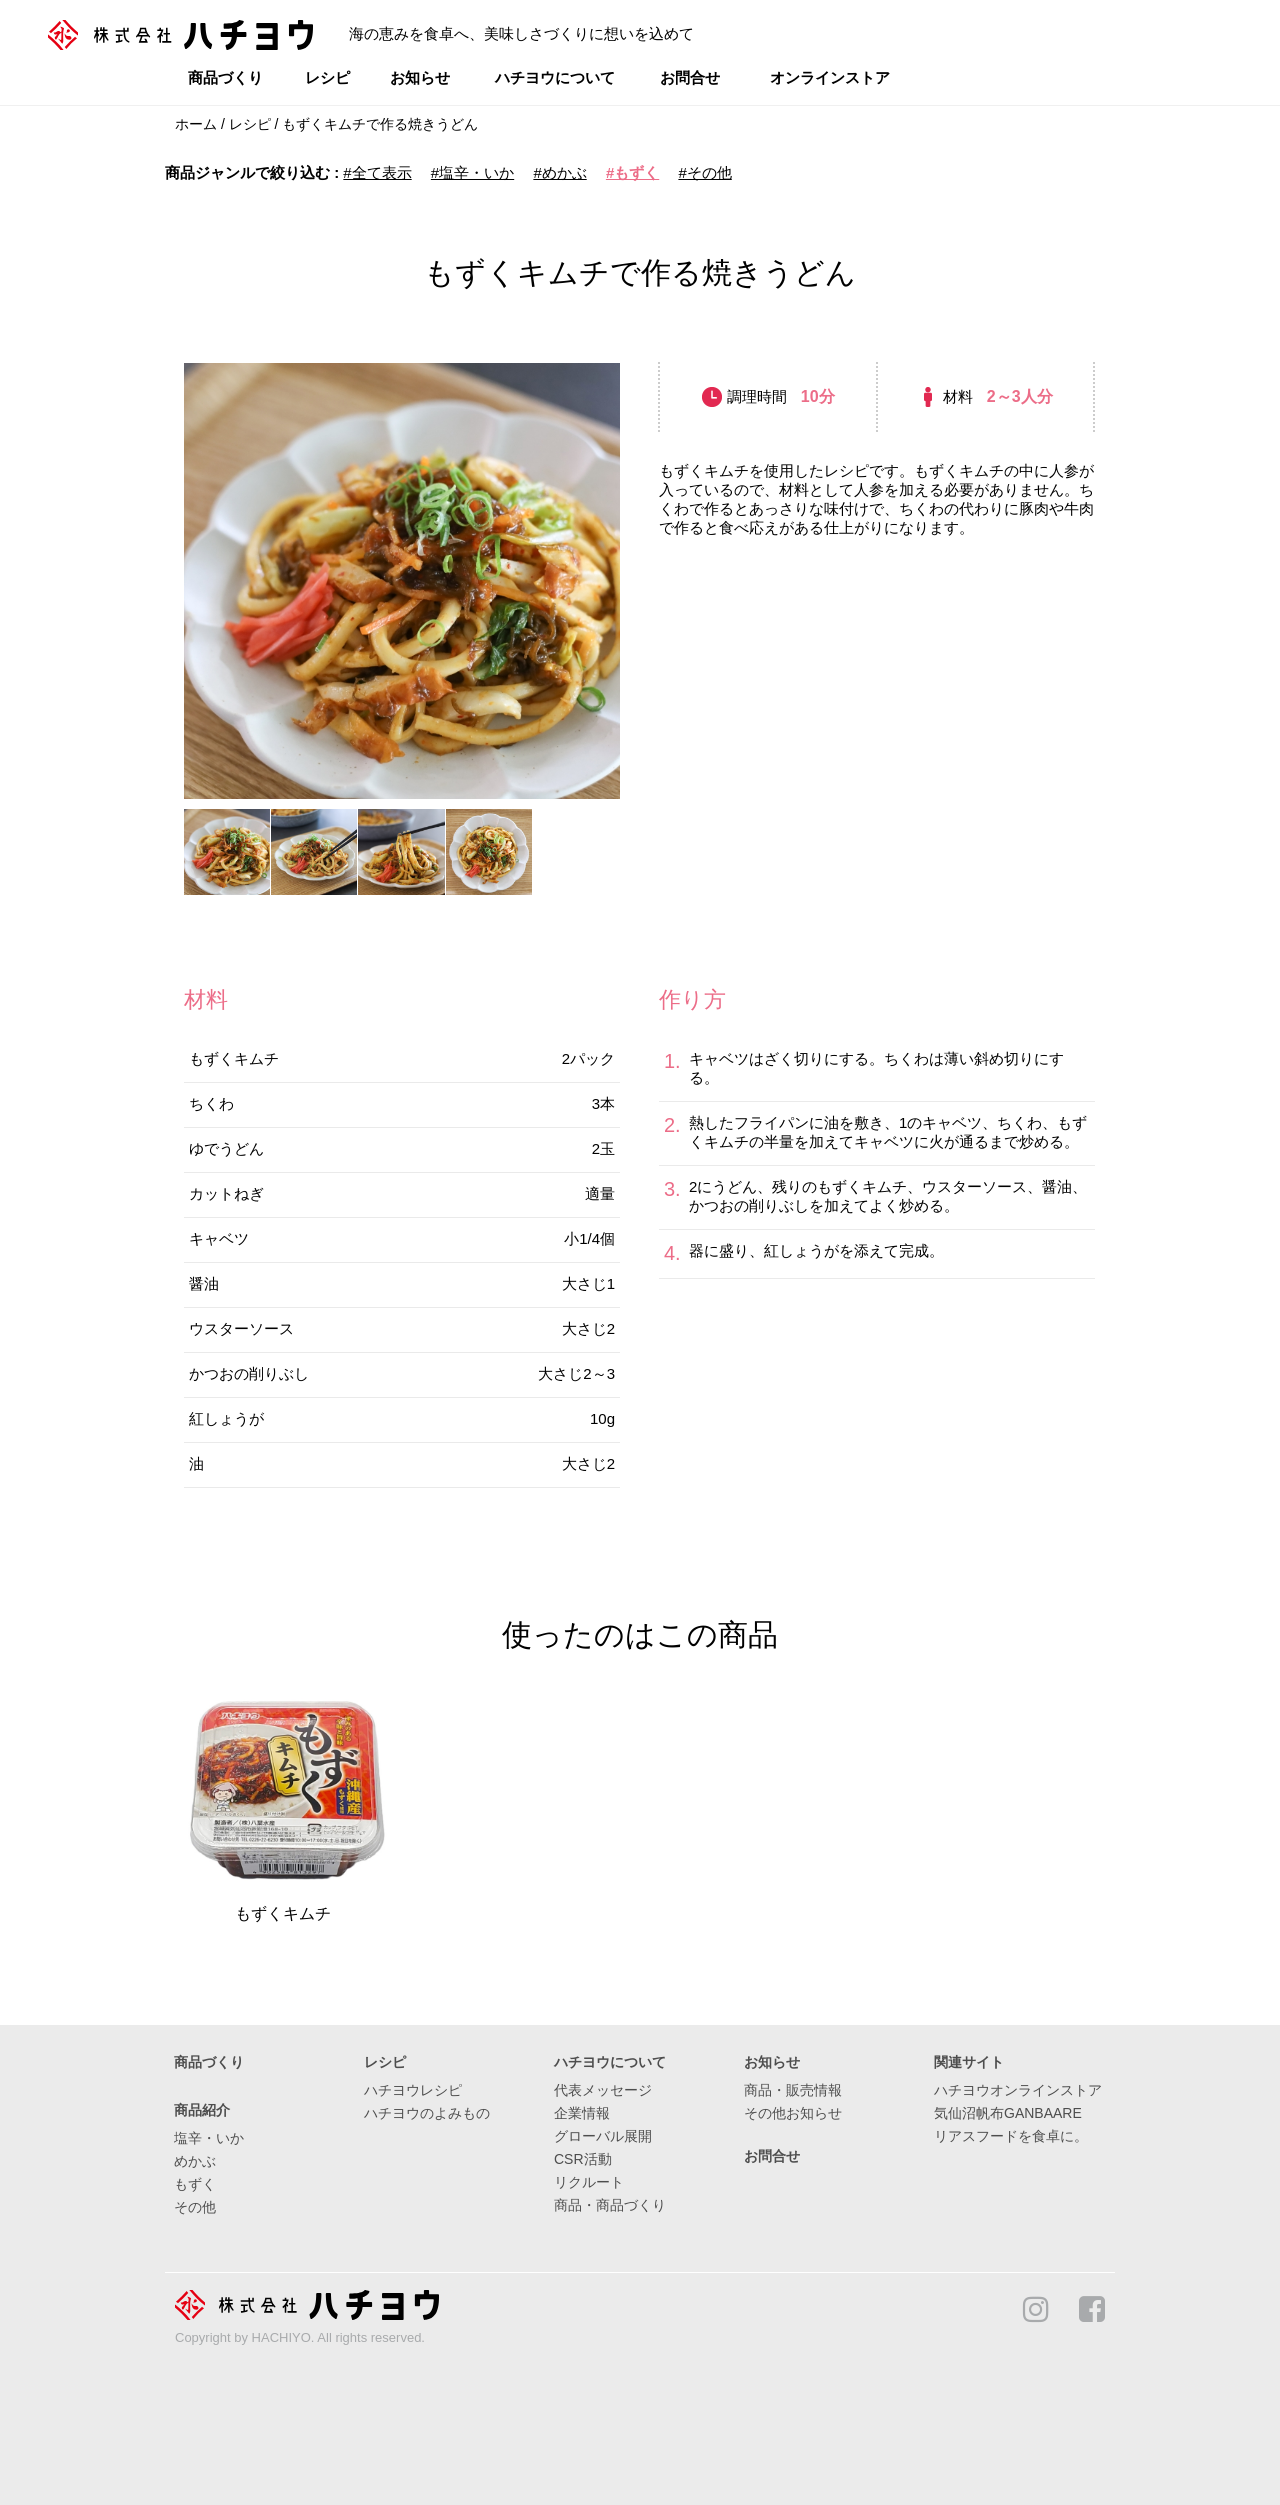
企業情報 (582, 2113)
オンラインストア (830, 77)
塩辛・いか (209, 2138)
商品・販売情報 (793, 2090)
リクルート (589, 2182)
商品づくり (225, 77)
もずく (195, 2184)
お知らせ (420, 77)
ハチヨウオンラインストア (1018, 2090)
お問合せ (690, 77)
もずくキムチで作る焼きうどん (380, 124)
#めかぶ (559, 172)
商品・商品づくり (610, 2205)
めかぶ (195, 2161)
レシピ (327, 77)
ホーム (196, 124)
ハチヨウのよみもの (427, 2113)
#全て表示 (377, 172)
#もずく (632, 172)
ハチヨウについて (555, 77)
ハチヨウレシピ (413, 2090)
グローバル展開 (603, 2136)
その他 (195, 2207)
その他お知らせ (793, 2113)
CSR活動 (583, 2159)
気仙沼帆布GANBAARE (1008, 2113)
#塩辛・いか (472, 172)
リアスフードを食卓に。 (1011, 2136)
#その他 (704, 172)
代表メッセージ (603, 2090)
